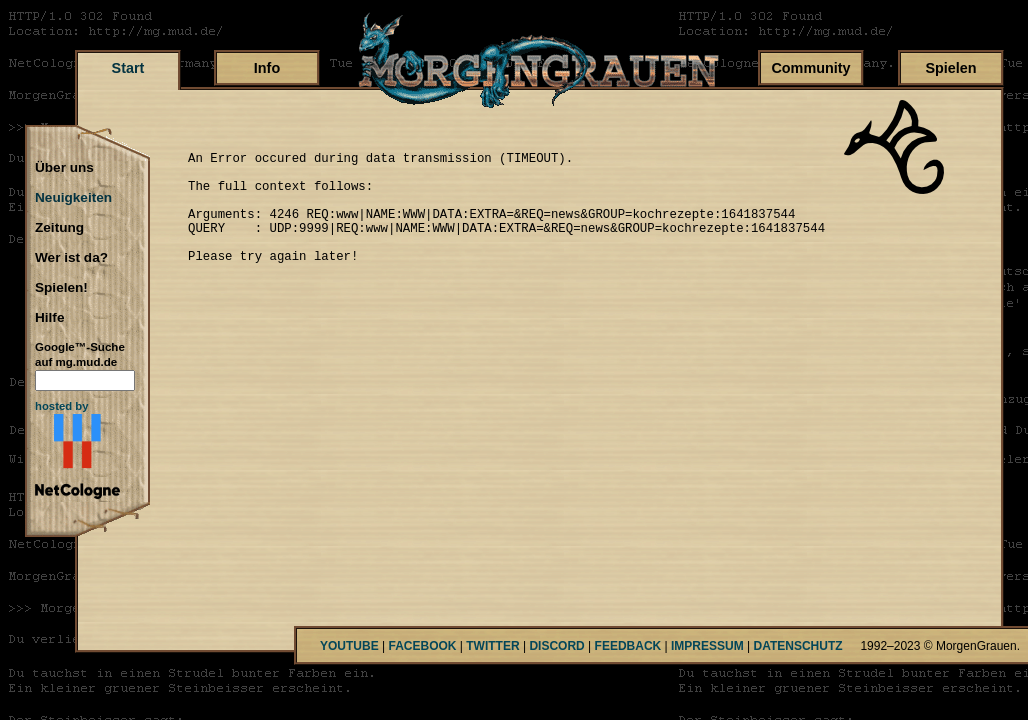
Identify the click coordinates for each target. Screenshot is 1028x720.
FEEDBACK (628, 646)
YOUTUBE (349, 646)
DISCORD (556, 646)
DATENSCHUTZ (798, 646)
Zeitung (59, 228)
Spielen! (61, 288)
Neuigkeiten (73, 198)
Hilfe (49, 318)
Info (267, 68)
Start (128, 68)
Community (810, 68)
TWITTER (492, 646)
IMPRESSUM (707, 646)
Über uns (64, 168)
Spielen (950, 68)
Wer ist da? (71, 258)
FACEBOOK (422, 646)
